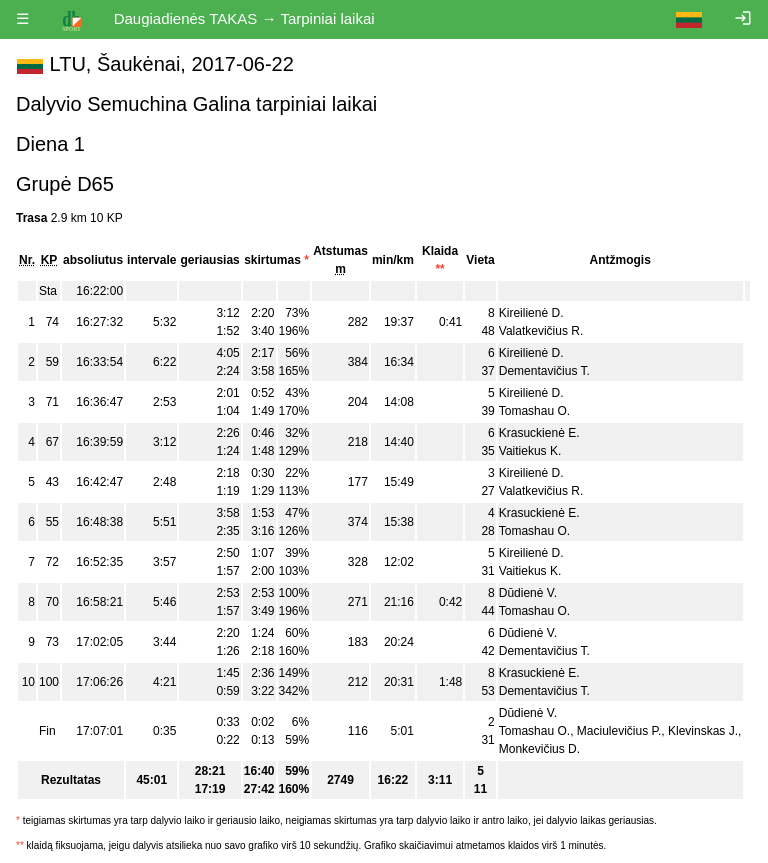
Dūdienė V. (528, 593)
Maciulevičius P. (619, 731)
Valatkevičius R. (541, 331)
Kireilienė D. (531, 313)
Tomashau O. (534, 411)
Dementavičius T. (544, 371)
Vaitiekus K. (530, 451)
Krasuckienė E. (539, 433)
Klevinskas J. (703, 731)
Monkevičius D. (539, 749)
